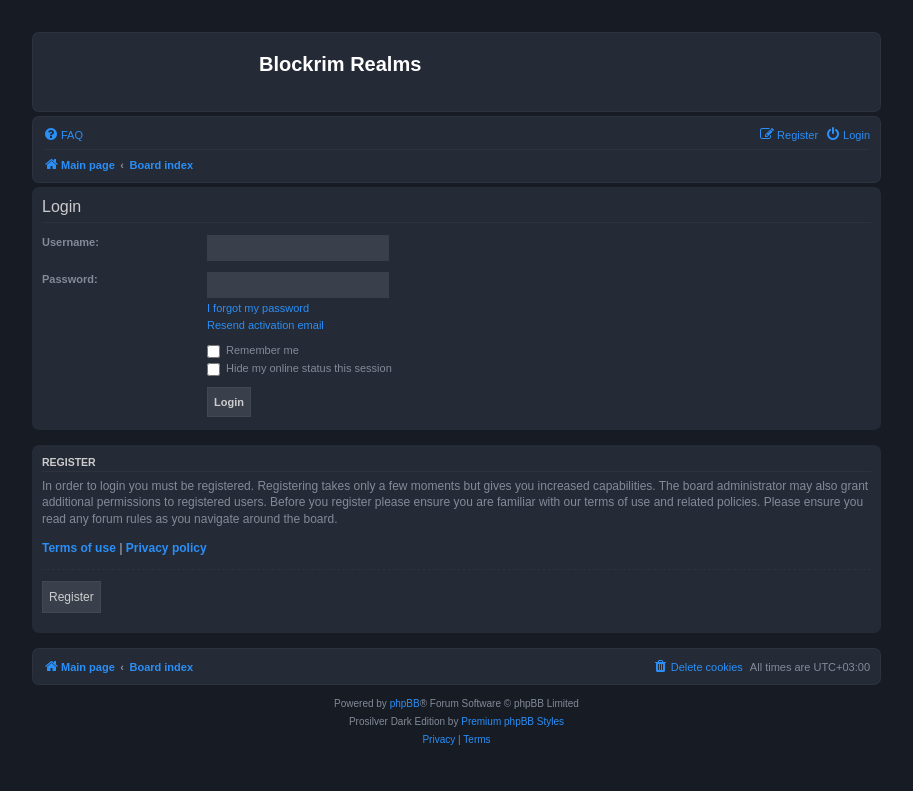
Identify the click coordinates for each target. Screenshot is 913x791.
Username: (70, 242)
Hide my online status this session (299, 368)
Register (71, 597)
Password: (70, 279)
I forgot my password (258, 308)
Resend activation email (265, 325)
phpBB (405, 703)
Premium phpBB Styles (512, 721)
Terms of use (79, 548)
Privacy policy (166, 548)
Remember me (253, 350)
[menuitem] (63, 135)
